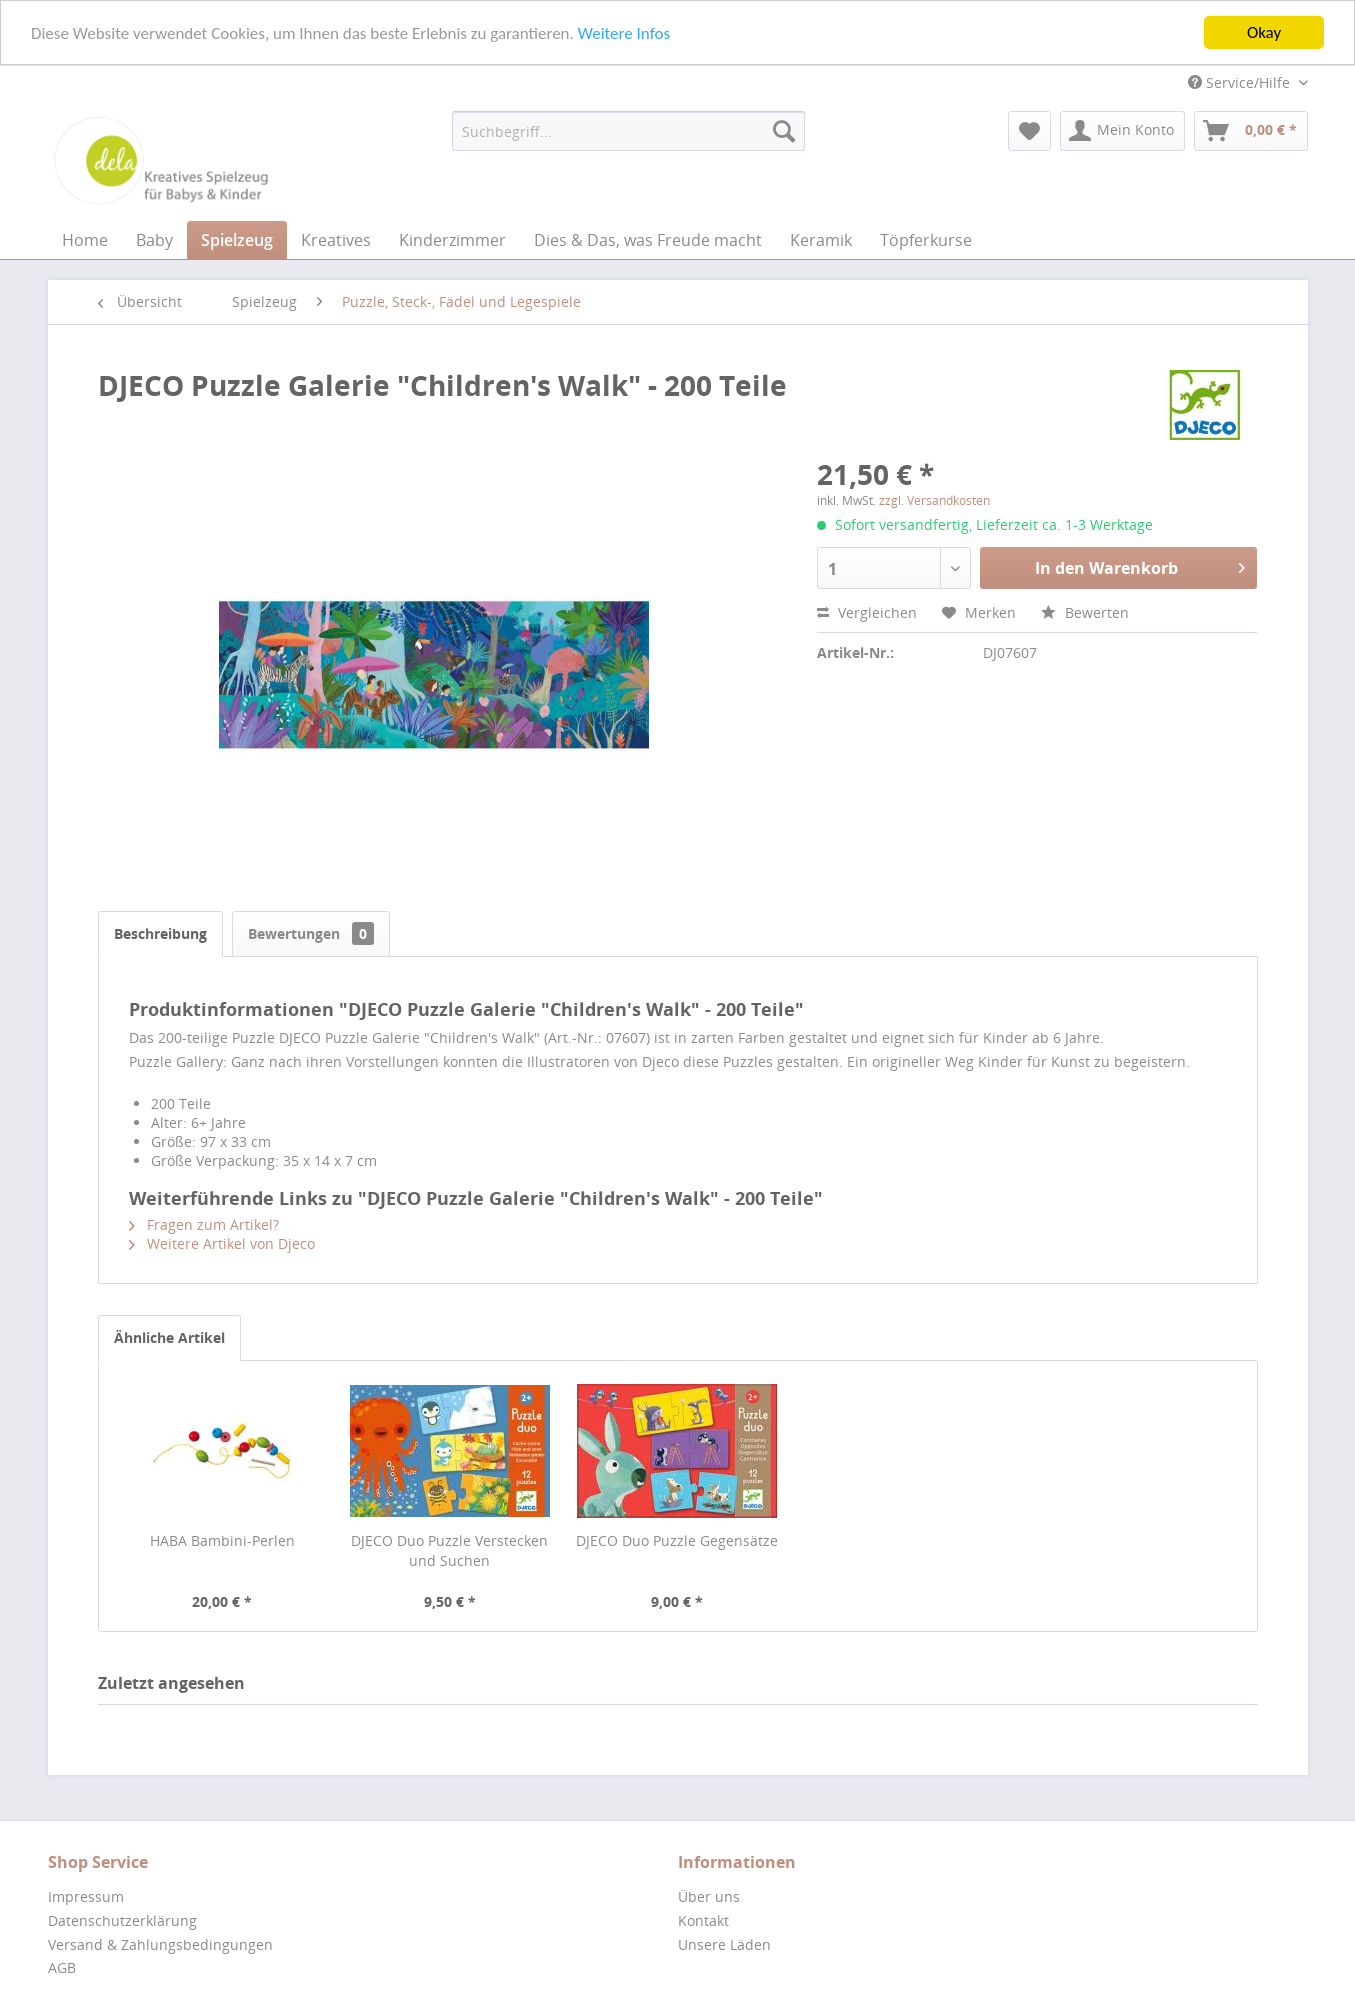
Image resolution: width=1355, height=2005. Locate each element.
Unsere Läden (724, 1944)
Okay (1264, 32)
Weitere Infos (624, 32)
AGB (62, 1967)
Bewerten (1085, 612)
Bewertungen (311, 933)
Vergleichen (867, 612)
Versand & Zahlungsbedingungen (160, 1944)
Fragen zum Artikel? (204, 1224)
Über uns (709, 1896)
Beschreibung (160, 933)
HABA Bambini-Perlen (222, 1540)
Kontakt (703, 1920)
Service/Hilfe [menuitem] (1241, 82)
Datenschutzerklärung (122, 1920)
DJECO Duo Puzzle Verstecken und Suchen (449, 1550)
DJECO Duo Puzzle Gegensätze (677, 1540)
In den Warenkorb (1140, 565)
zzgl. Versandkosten (934, 500)
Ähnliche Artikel (169, 1337)
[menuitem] (628, 131)
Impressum (86, 1896)
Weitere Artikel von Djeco (222, 1243)
